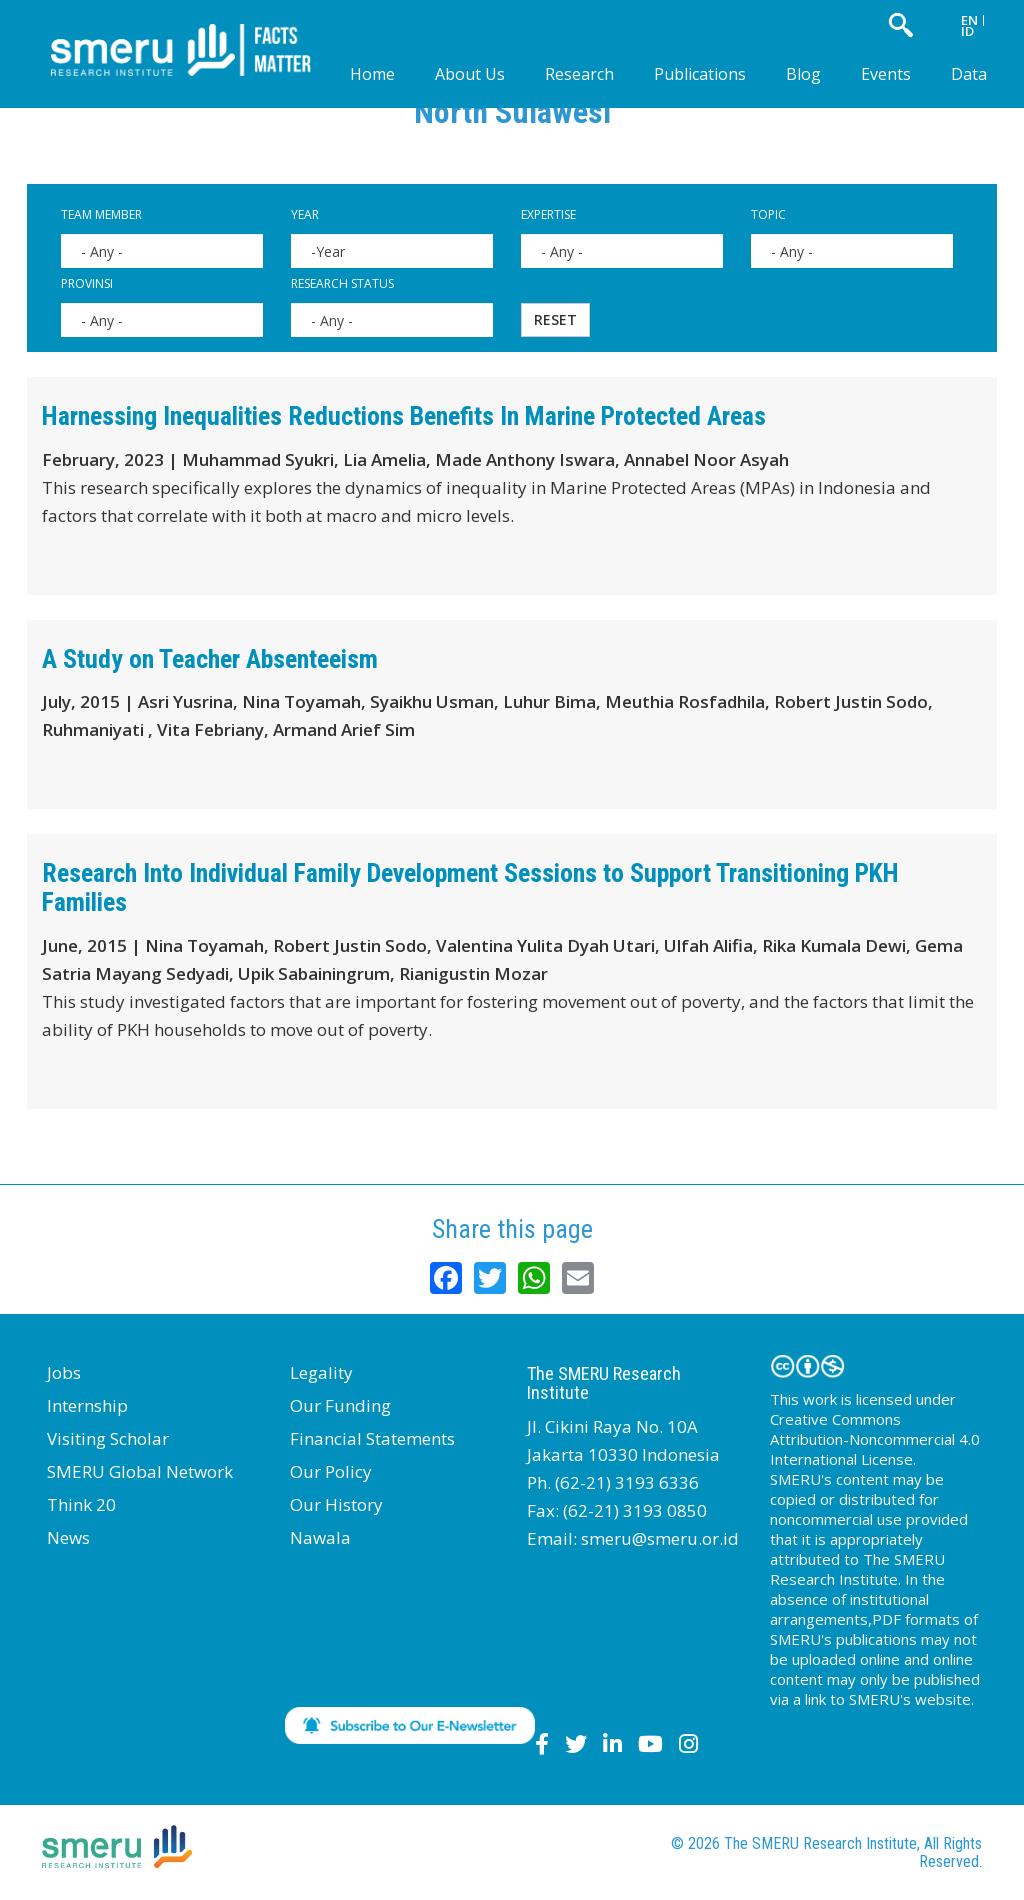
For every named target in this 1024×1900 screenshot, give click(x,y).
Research (579, 74)
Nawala (320, 1537)
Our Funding (340, 1405)
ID (967, 31)
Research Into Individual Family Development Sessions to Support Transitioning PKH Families (470, 887)
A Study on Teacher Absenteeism (210, 659)
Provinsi (87, 283)
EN (969, 20)
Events (886, 74)
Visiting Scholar (108, 1438)
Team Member (101, 214)
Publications (700, 74)
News (68, 1537)
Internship (87, 1405)
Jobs (64, 1372)
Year (305, 214)
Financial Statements (372, 1438)
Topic (768, 214)
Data (969, 74)
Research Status (342, 283)
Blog (803, 74)
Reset (555, 319)
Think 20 (81, 1504)
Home (372, 74)
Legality (321, 1372)
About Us (470, 74)
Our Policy (331, 1471)
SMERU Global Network (140, 1471)
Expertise (548, 214)
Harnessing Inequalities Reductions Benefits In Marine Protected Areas (404, 416)
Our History (336, 1504)
